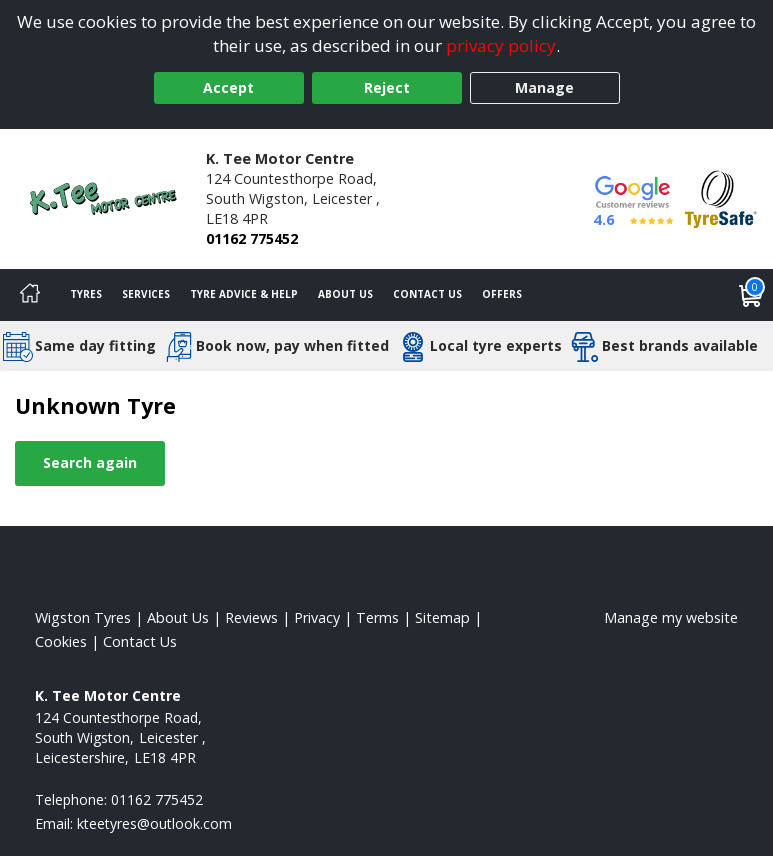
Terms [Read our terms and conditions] (377, 617)
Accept (228, 87)
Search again (90, 462)
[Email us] (154, 823)
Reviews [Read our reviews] (251, 617)
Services (146, 294)
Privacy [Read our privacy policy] (317, 617)
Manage (544, 87)
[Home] (30, 295)
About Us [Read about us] (178, 617)
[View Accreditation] (721, 197)
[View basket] (751, 295)
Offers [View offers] (502, 294)
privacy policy (501, 45)
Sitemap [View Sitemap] (442, 617)
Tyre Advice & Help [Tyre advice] (244, 294)
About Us (345, 294)
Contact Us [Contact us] (427, 294)
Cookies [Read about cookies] (61, 641)
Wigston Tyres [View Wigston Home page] (83, 617)
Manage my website (671, 617)
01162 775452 (252, 238)
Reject (387, 87)
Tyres (86, 294)
